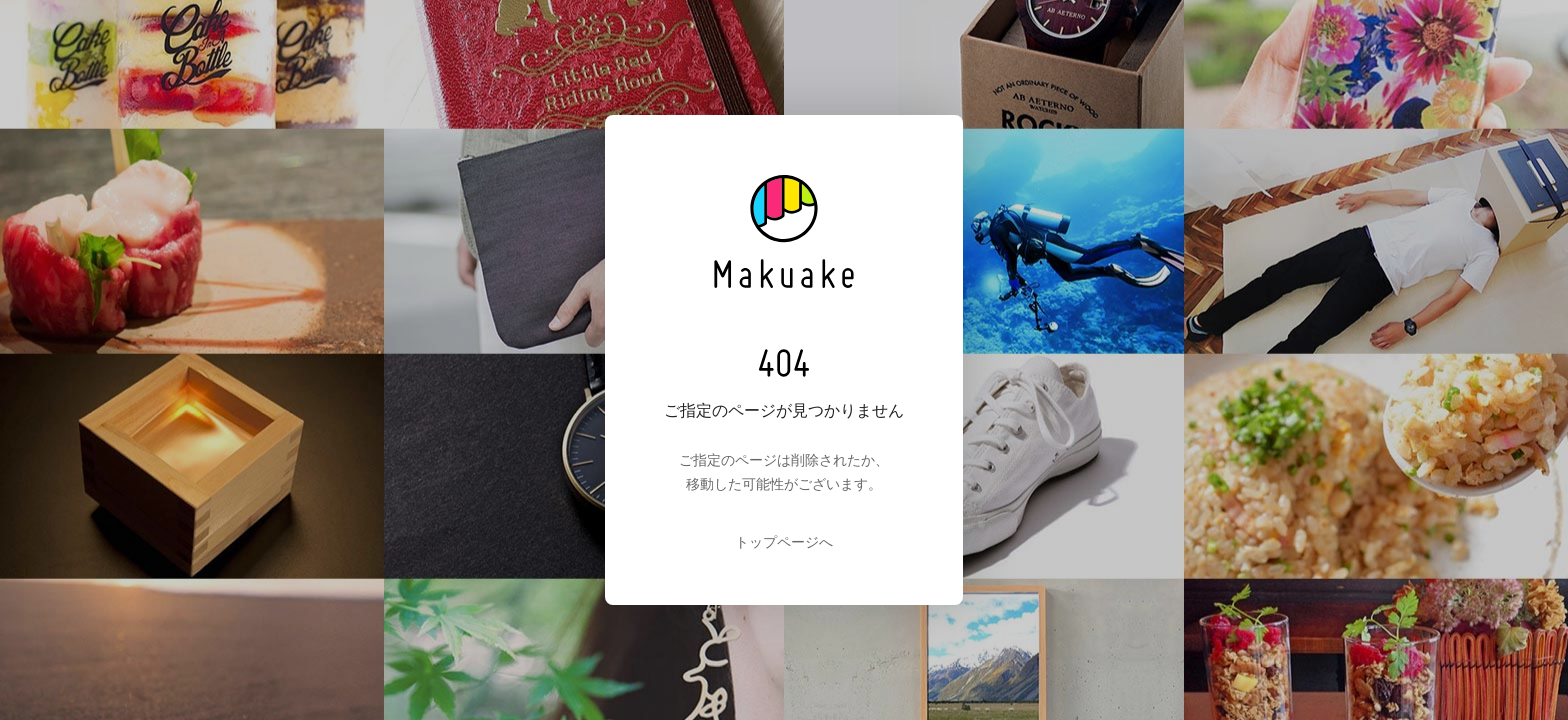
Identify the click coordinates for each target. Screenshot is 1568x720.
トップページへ (784, 542)
